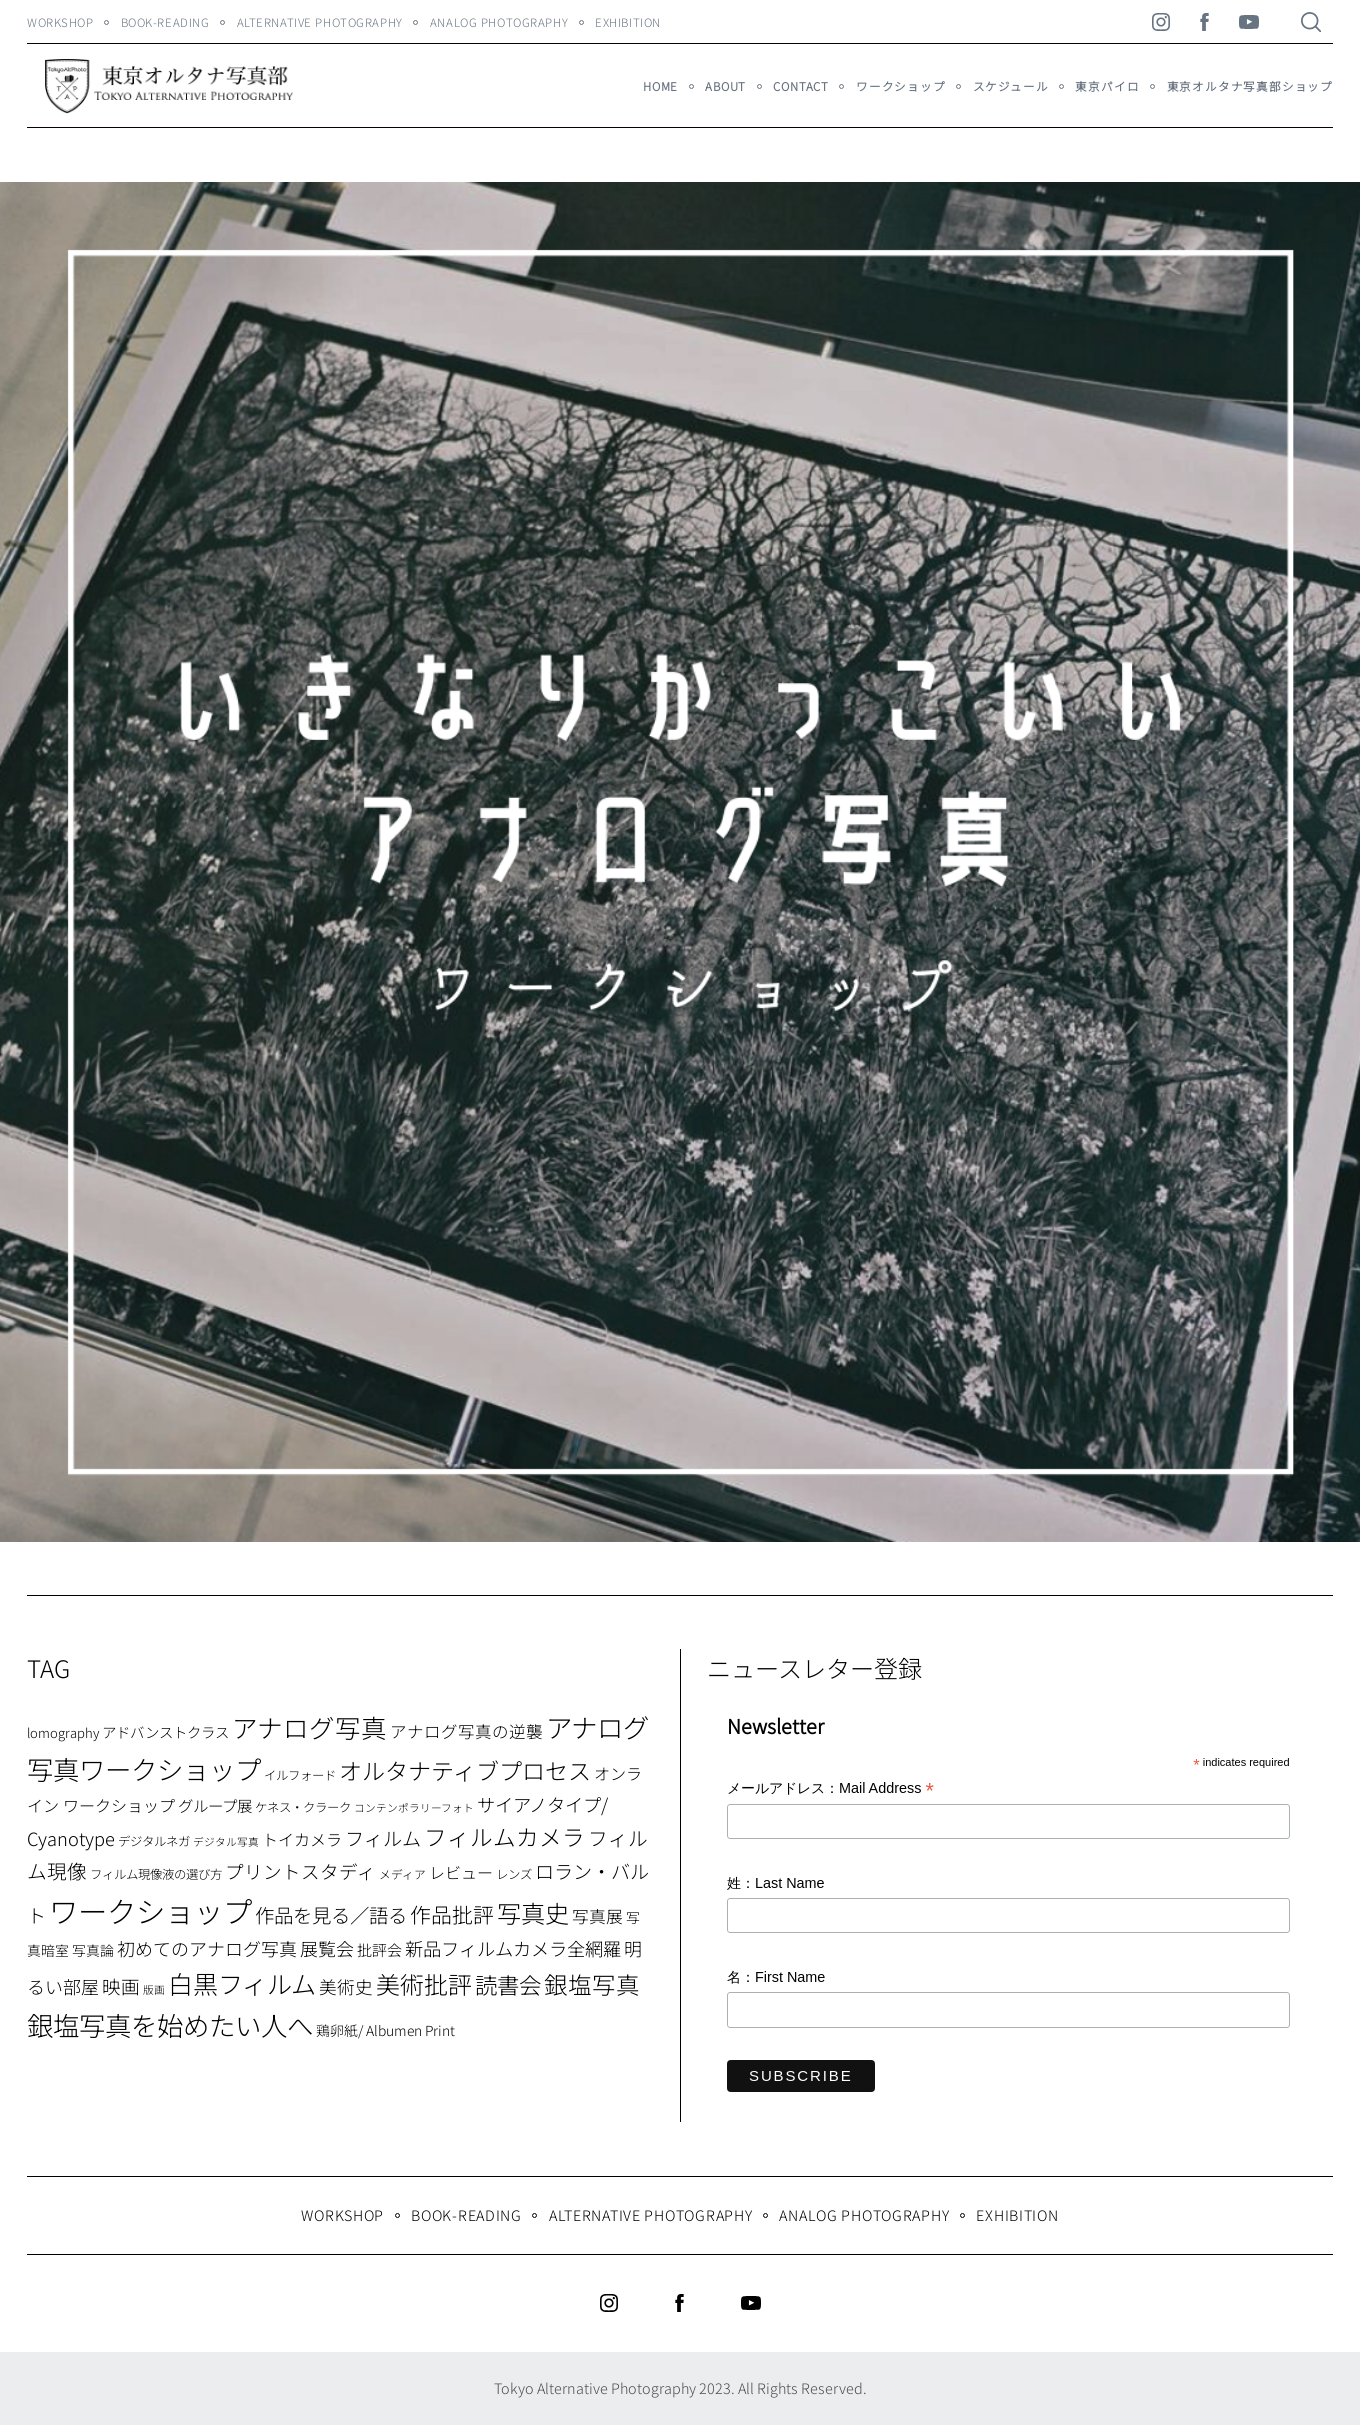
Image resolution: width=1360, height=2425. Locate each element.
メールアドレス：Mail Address (830, 1789)
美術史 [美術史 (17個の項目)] (346, 1986)
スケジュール (1011, 86)
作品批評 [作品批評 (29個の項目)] (452, 1914)
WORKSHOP (60, 22)
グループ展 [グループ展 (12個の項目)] (215, 1805)
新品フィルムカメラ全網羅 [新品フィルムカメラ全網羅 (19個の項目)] (513, 1948)
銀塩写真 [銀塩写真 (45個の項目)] (592, 1984)
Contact (801, 86)
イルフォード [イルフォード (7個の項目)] (300, 1775)
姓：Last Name (776, 1883)
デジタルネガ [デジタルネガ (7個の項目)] (154, 1841)
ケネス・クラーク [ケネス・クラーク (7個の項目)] (303, 1807)
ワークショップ (901, 86)
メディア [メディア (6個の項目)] (402, 1873)
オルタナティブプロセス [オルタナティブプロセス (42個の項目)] (465, 1770)
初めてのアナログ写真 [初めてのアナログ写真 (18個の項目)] (207, 1948)
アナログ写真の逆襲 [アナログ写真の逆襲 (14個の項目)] (466, 1731)
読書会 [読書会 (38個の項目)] (508, 1984)
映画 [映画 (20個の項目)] (121, 1985)
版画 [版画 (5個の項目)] (154, 1989)
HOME (660, 86)
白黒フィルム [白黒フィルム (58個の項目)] (242, 1983)
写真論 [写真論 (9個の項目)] (93, 1950)
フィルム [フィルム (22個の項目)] (383, 1838)
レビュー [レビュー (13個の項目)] (461, 1872)
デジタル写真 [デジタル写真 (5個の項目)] (226, 1841)
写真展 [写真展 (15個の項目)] (597, 1916)
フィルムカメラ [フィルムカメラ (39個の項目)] (504, 1836)
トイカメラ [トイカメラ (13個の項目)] (302, 1839)
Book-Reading (165, 22)
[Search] (1311, 22)
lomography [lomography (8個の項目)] (63, 1732)
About (725, 86)
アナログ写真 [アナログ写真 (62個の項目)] (309, 1726)
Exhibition (628, 22)
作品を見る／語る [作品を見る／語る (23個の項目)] (331, 1914)
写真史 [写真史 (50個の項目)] (533, 1912)
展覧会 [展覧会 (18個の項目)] (327, 1948)
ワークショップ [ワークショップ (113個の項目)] (150, 1910)
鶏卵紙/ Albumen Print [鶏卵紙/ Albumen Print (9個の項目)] (385, 2030)
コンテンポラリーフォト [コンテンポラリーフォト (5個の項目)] (414, 1807)
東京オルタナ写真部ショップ (1250, 86)
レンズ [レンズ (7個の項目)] (514, 1874)
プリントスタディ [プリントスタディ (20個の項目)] (300, 1870)
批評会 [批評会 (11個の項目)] (379, 1949)
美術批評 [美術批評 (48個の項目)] (424, 1983)
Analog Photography (499, 22)
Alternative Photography (320, 22)
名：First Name (776, 1977)
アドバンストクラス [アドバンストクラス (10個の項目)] (165, 1731)
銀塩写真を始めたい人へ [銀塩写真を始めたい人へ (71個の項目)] (170, 2024)
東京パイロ (1107, 86)
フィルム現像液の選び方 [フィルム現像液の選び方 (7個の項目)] (156, 1874)
